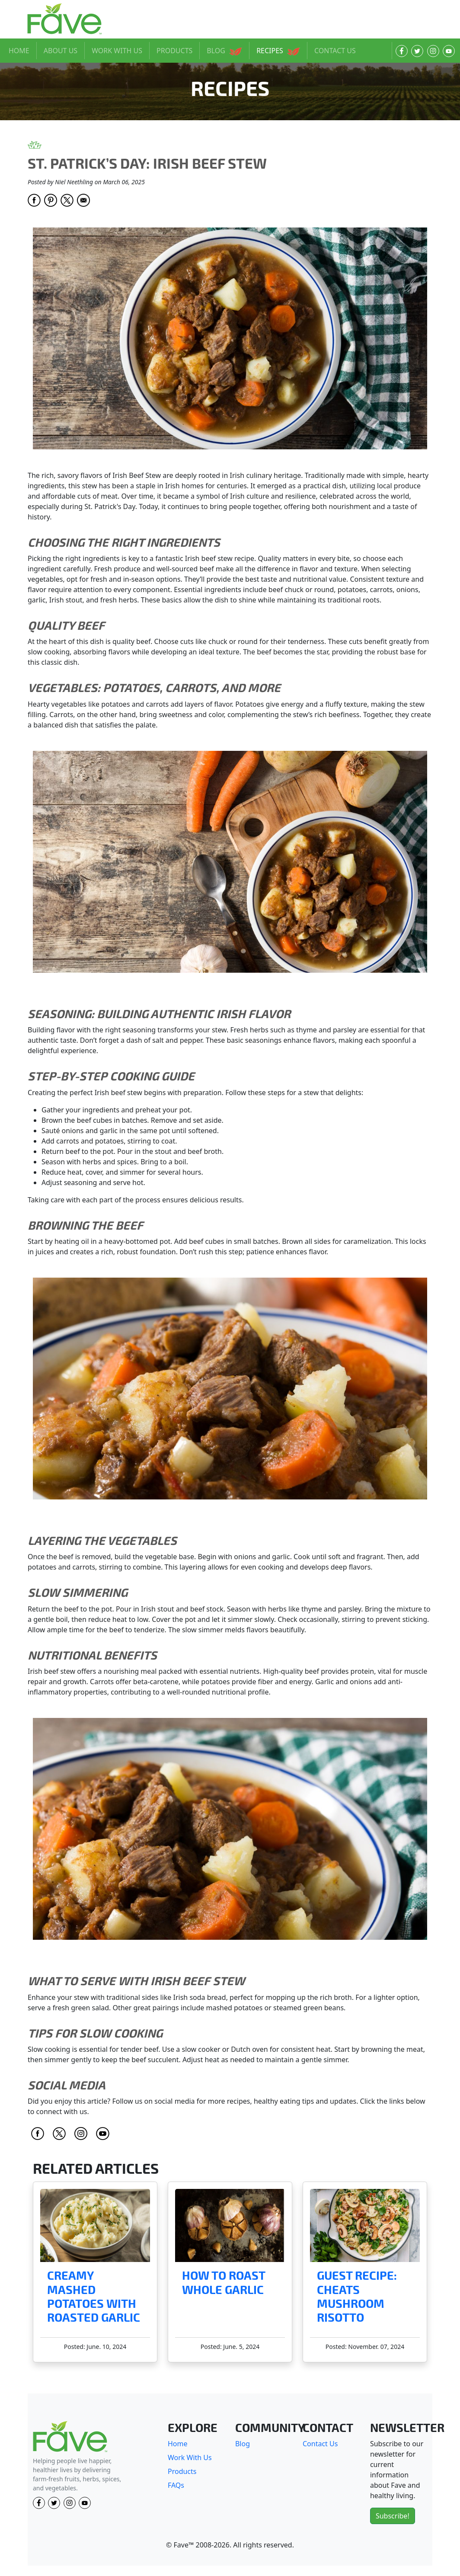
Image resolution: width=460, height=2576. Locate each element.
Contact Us (320, 2443)
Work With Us (190, 2457)
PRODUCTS (174, 50)
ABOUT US (60, 50)
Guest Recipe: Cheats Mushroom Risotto (357, 2296)
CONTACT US (335, 50)
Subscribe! (392, 2516)
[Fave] (70, 2437)
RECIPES (278, 50)
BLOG (224, 50)
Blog (242, 2443)
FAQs (176, 2485)
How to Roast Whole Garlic (223, 2282)
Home (178, 2443)
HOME (19, 50)
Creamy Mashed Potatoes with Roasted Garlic (93, 2296)
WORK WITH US (117, 50)
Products (182, 2471)
